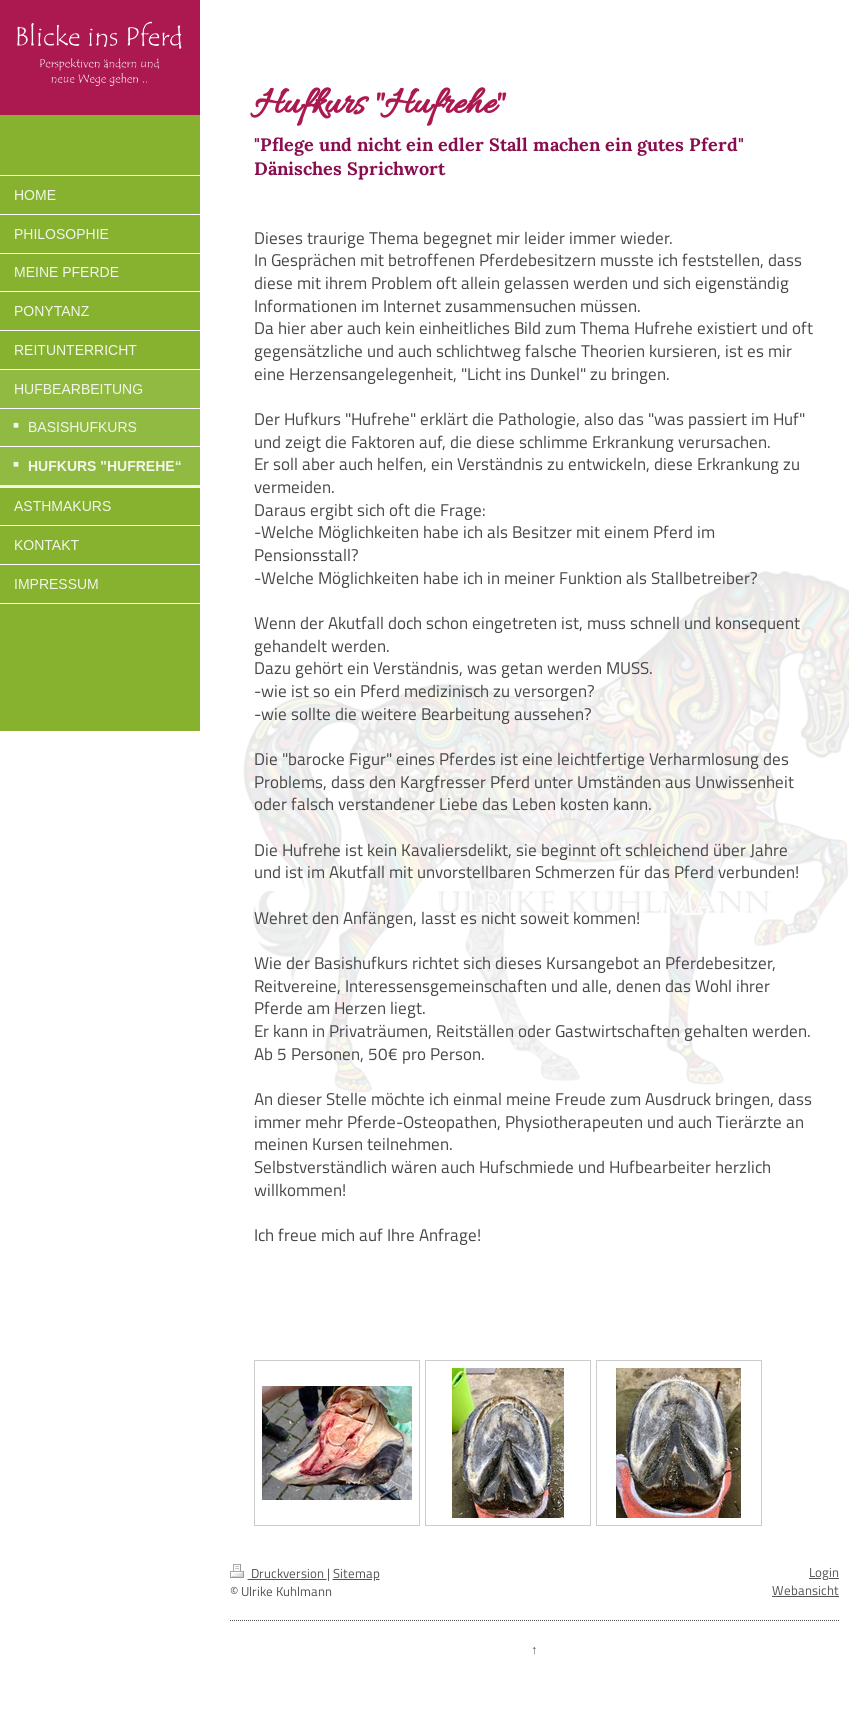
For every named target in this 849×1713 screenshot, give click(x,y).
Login (824, 1572)
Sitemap (356, 1573)
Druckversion (278, 1573)
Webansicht (805, 1590)
